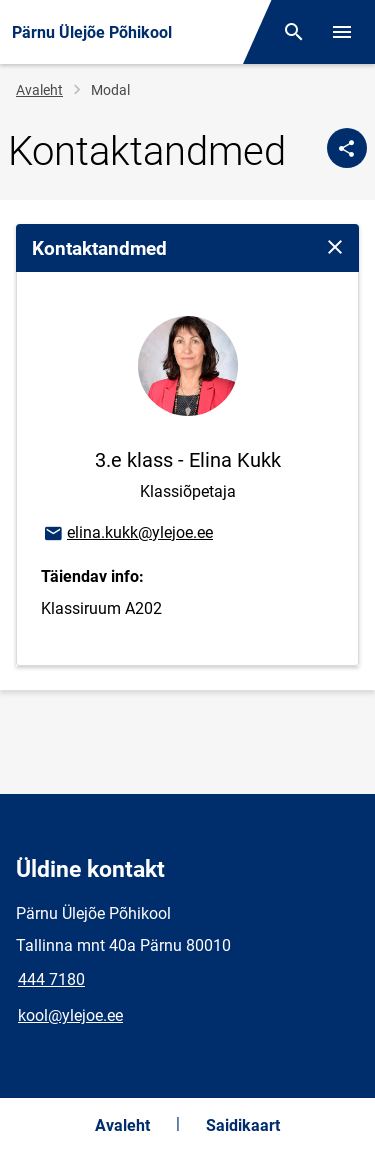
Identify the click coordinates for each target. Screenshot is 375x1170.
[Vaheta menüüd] (342, 32)
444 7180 (51, 979)
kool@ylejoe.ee (70, 1015)
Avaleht (39, 90)
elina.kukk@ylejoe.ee (127, 534)
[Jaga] (347, 148)
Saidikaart (243, 1125)
